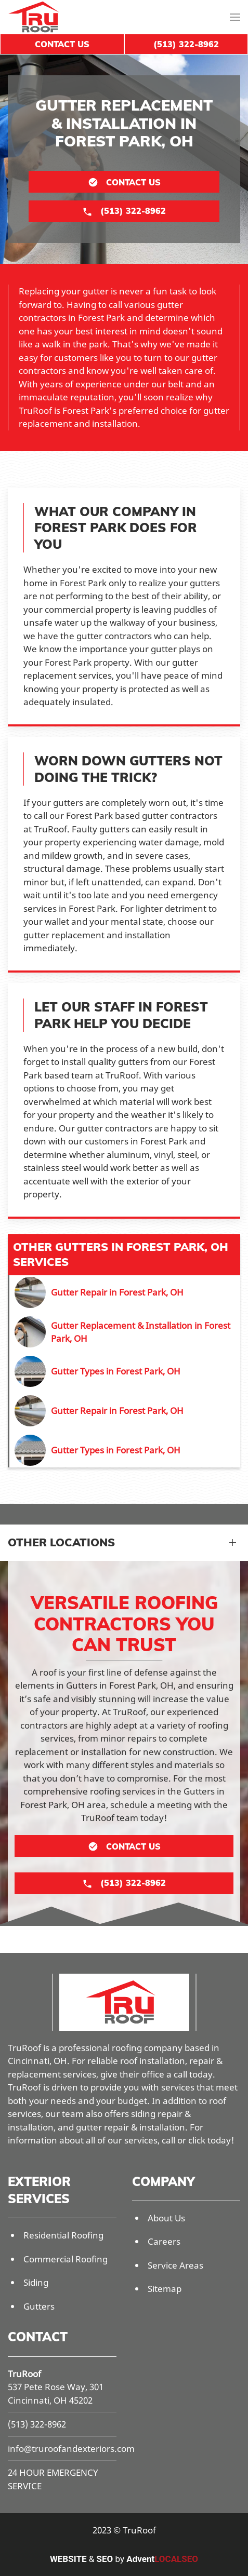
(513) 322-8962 (37, 2424)
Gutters (39, 2306)
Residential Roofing (63, 2235)
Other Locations (61, 1542)
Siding (35, 2282)
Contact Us (62, 44)
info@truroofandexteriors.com (71, 2448)
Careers (164, 2241)
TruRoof (24, 2374)
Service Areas (175, 2265)
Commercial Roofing (65, 2259)
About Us (166, 2218)
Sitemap (164, 2289)
